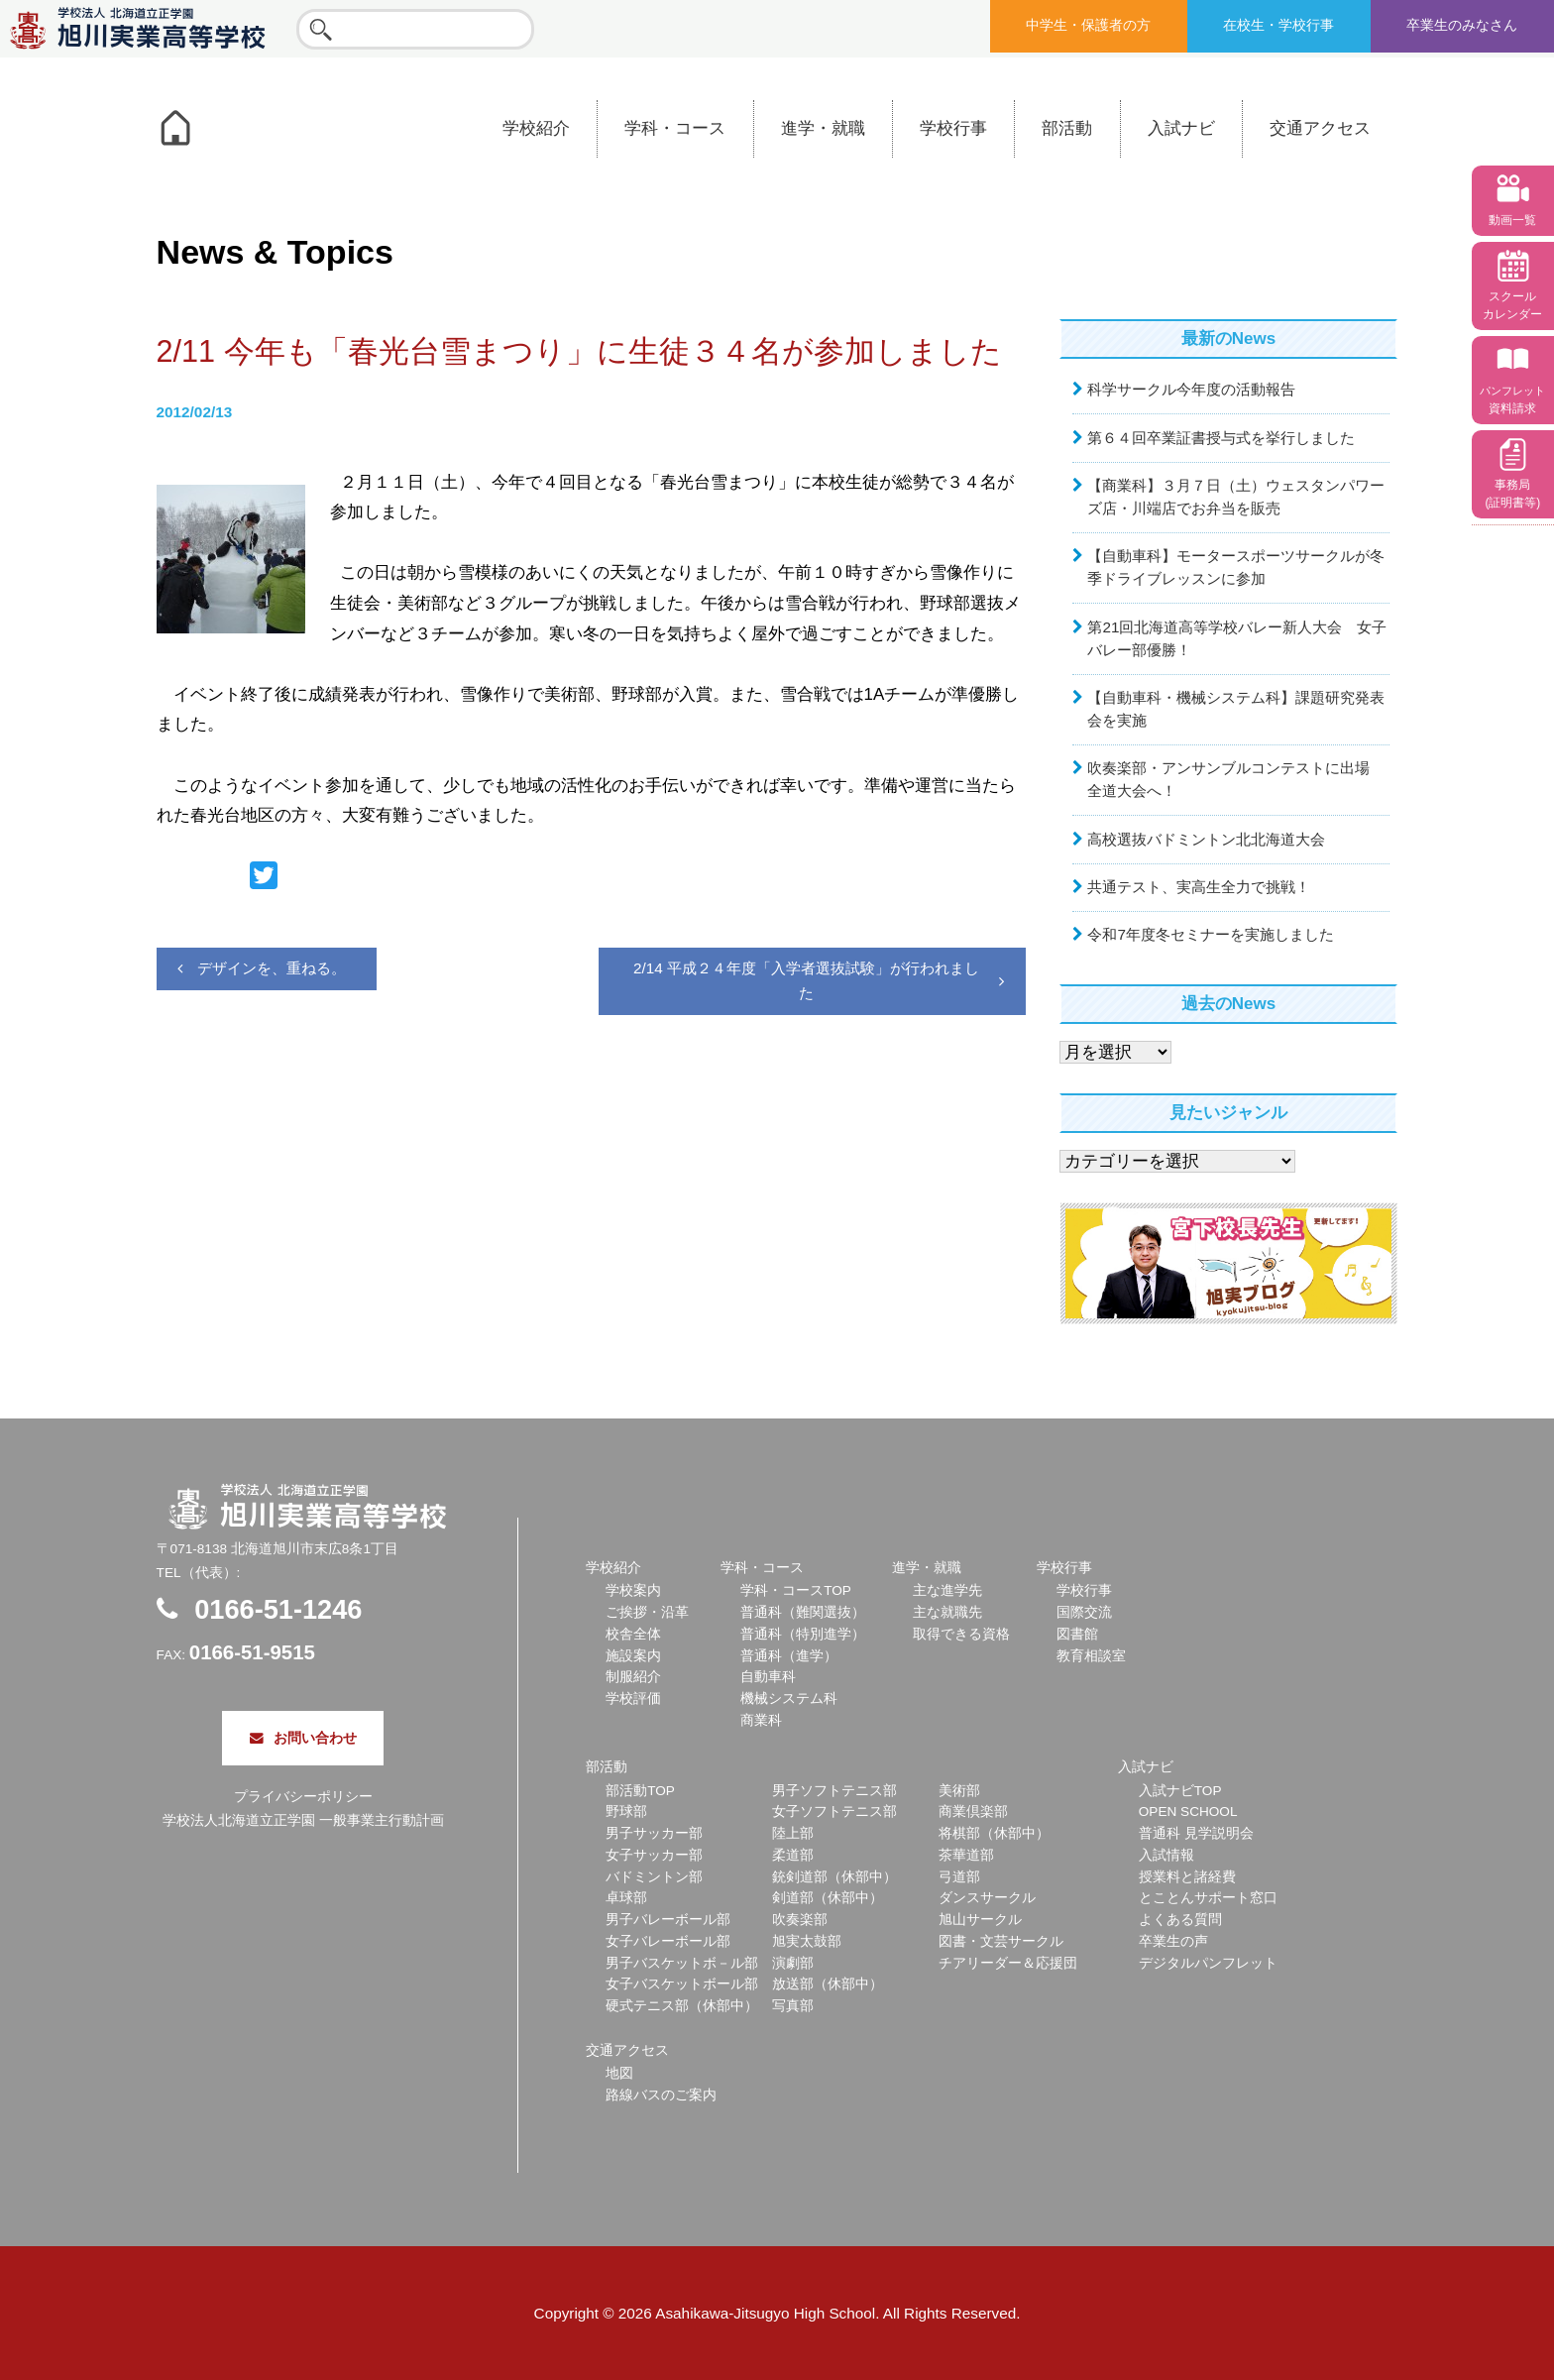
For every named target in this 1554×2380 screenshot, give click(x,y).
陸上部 (793, 1833)
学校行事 (953, 128)
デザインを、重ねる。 (271, 968)
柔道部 (793, 1855)
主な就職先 (947, 1612)
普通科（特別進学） (802, 1634)
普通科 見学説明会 (1196, 1833)
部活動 (1067, 128)
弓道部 (959, 1877)
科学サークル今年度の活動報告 (1191, 389)
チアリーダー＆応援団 (1008, 1963)
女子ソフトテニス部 (834, 1811)
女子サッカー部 (654, 1855)
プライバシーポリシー (303, 1796)
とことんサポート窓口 (1208, 1897)
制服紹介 (633, 1676)
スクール (1512, 305)
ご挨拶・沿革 (647, 1612)
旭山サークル (980, 1919)
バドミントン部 (654, 1877)
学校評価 (633, 1698)
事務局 (1512, 494)
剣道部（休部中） (827, 1897)
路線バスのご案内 (661, 2095)
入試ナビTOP (1180, 1790)
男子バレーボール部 (668, 1919)
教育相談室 (1091, 1655)
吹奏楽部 (800, 1919)
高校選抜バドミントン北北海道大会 (1206, 839)
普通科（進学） (788, 1655)
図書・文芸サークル (1001, 1941)
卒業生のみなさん (1461, 25)
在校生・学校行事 (1278, 25)
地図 (619, 2073)
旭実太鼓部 (806, 1941)
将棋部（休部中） (994, 1833)
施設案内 (633, 1655)
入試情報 (1166, 1855)
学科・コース (674, 128)
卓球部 (626, 1897)
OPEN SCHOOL (1188, 1811)
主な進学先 (947, 1590)
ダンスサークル (987, 1897)
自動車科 (768, 1676)
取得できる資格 (961, 1634)
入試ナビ (1181, 128)
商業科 (761, 1720)
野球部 (626, 1811)
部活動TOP (640, 1790)
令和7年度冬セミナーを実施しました (1210, 934)
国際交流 (1084, 1612)
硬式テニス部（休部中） (682, 2005)
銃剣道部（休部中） (834, 1877)
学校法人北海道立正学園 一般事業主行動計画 (303, 1820)
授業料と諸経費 (1187, 1877)
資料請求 (1512, 400)
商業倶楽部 (973, 1811)
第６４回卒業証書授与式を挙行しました (1221, 437)
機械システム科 (788, 1698)
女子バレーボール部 (668, 1941)
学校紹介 (536, 128)
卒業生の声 (1173, 1941)
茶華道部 (966, 1855)
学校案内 (633, 1590)
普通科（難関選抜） (802, 1612)
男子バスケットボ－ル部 (682, 1963)
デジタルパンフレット (1208, 1963)
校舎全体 (633, 1634)
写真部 (793, 2005)
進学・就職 (823, 128)
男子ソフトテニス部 (834, 1790)
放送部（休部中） (827, 1984)
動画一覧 (1512, 220)
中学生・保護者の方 (1088, 25)
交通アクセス (1320, 128)
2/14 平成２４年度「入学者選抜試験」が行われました (806, 980)
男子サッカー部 (654, 1833)
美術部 (959, 1790)
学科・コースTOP (795, 1590)
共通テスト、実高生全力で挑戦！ (1198, 886)
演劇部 (793, 1963)
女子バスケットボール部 (682, 1984)
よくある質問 (1180, 1919)
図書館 (1077, 1634)
